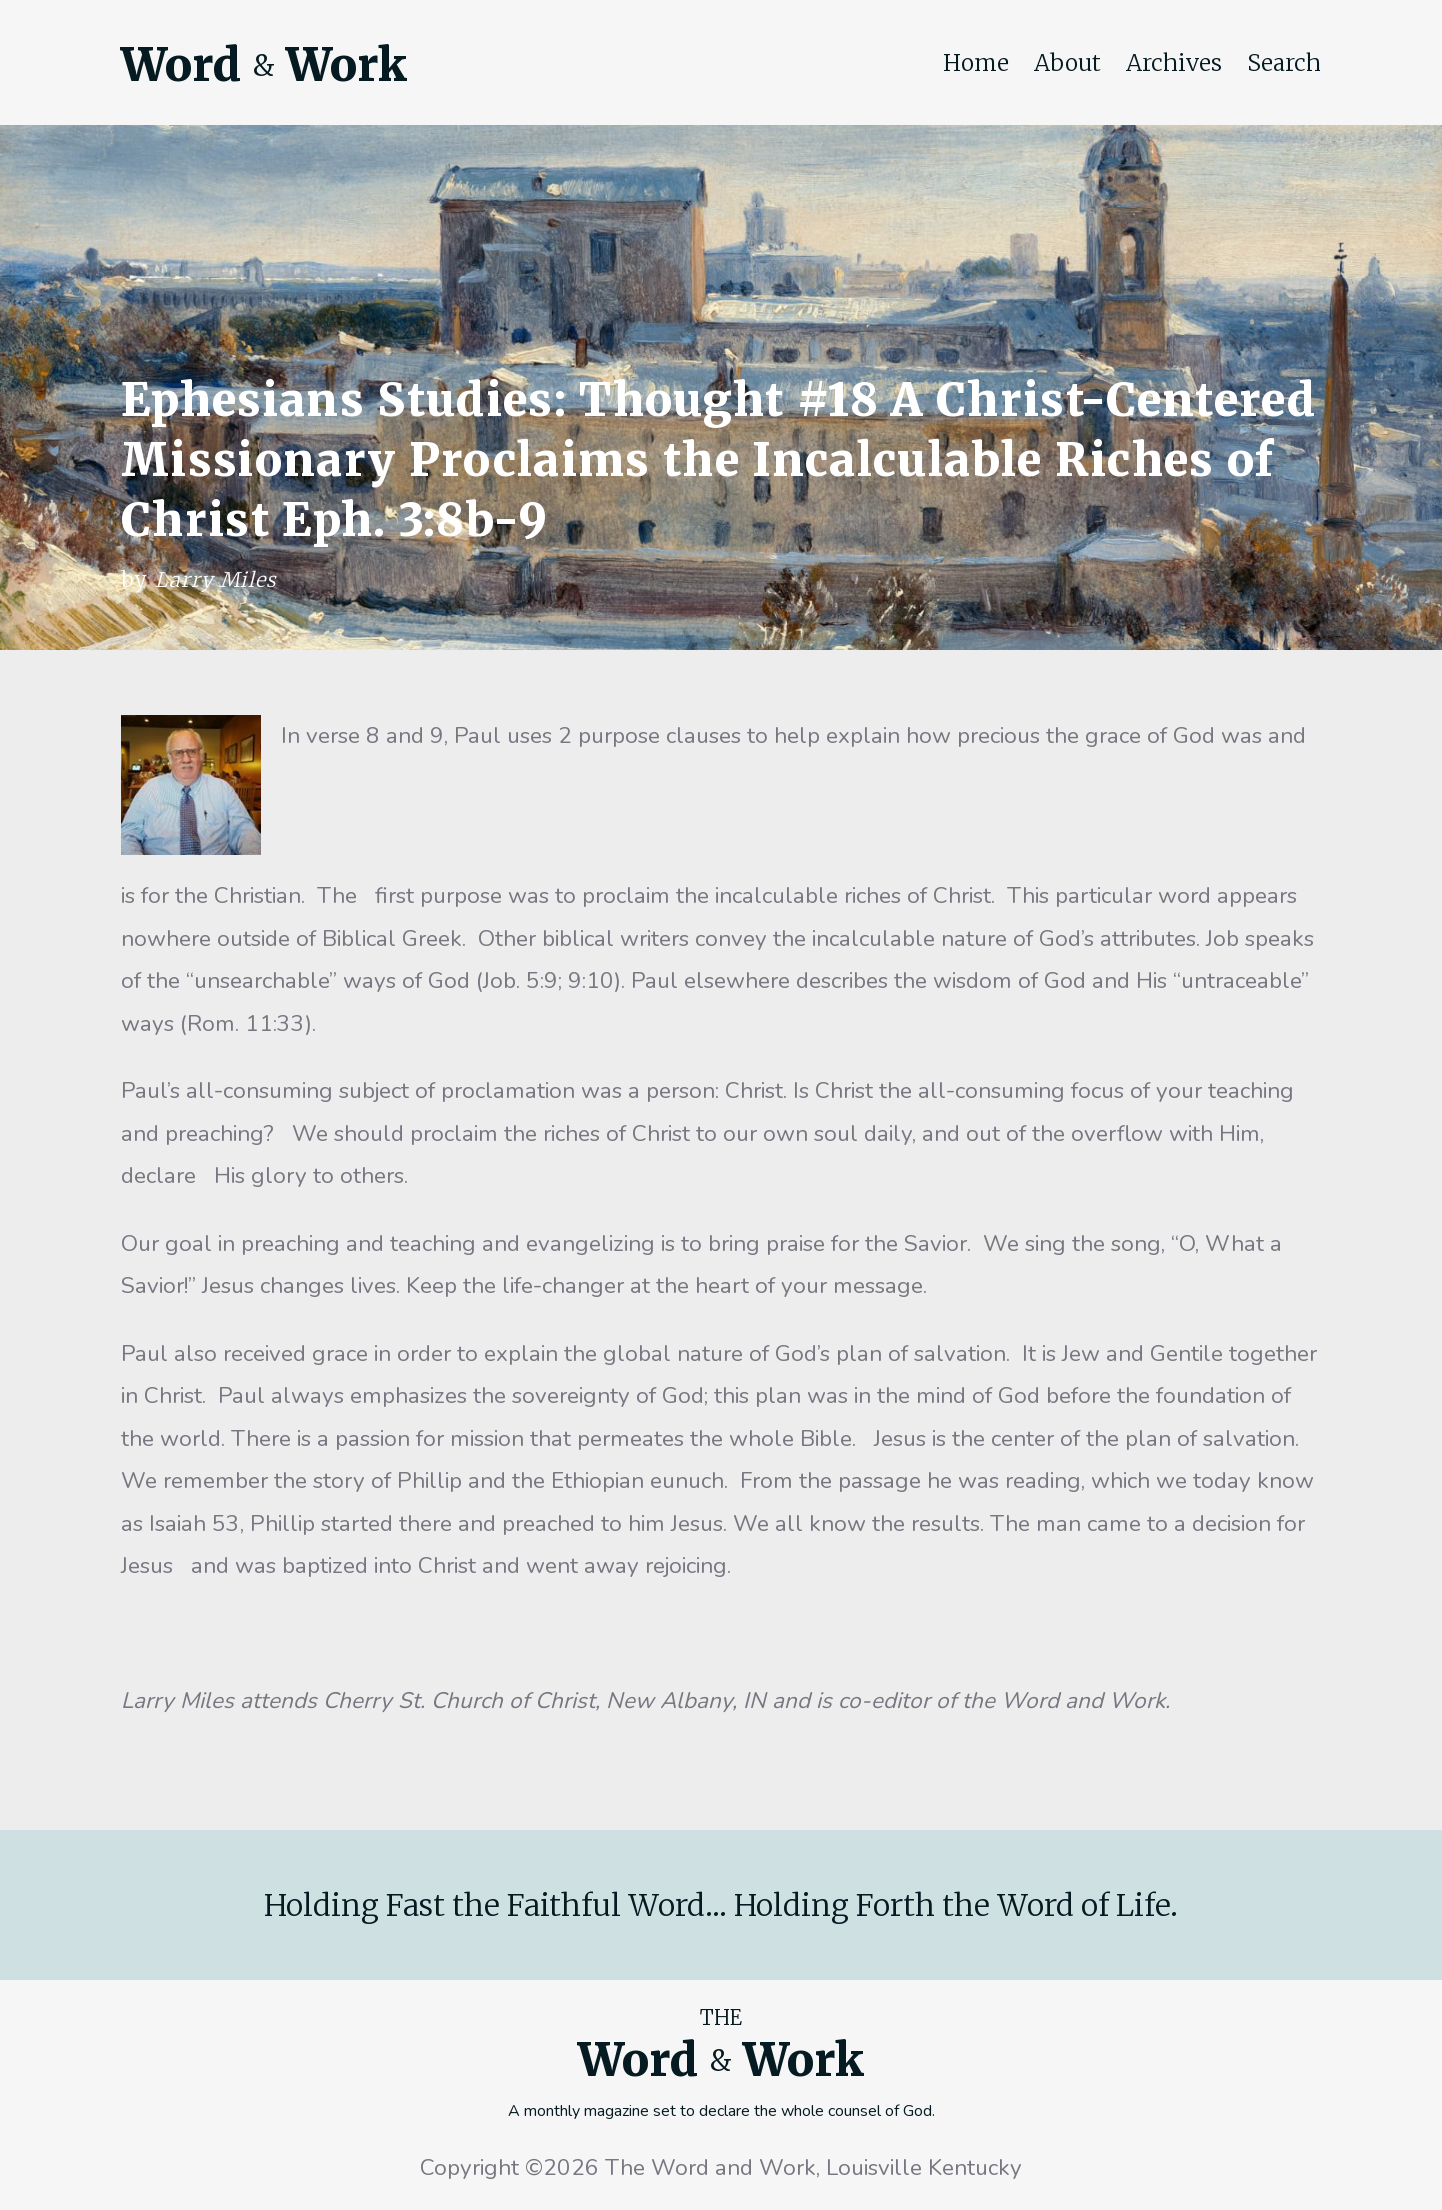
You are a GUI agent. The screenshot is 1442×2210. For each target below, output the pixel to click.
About (1067, 63)
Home (976, 63)
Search (1284, 63)
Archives (1174, 63)
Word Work (264, 65)
